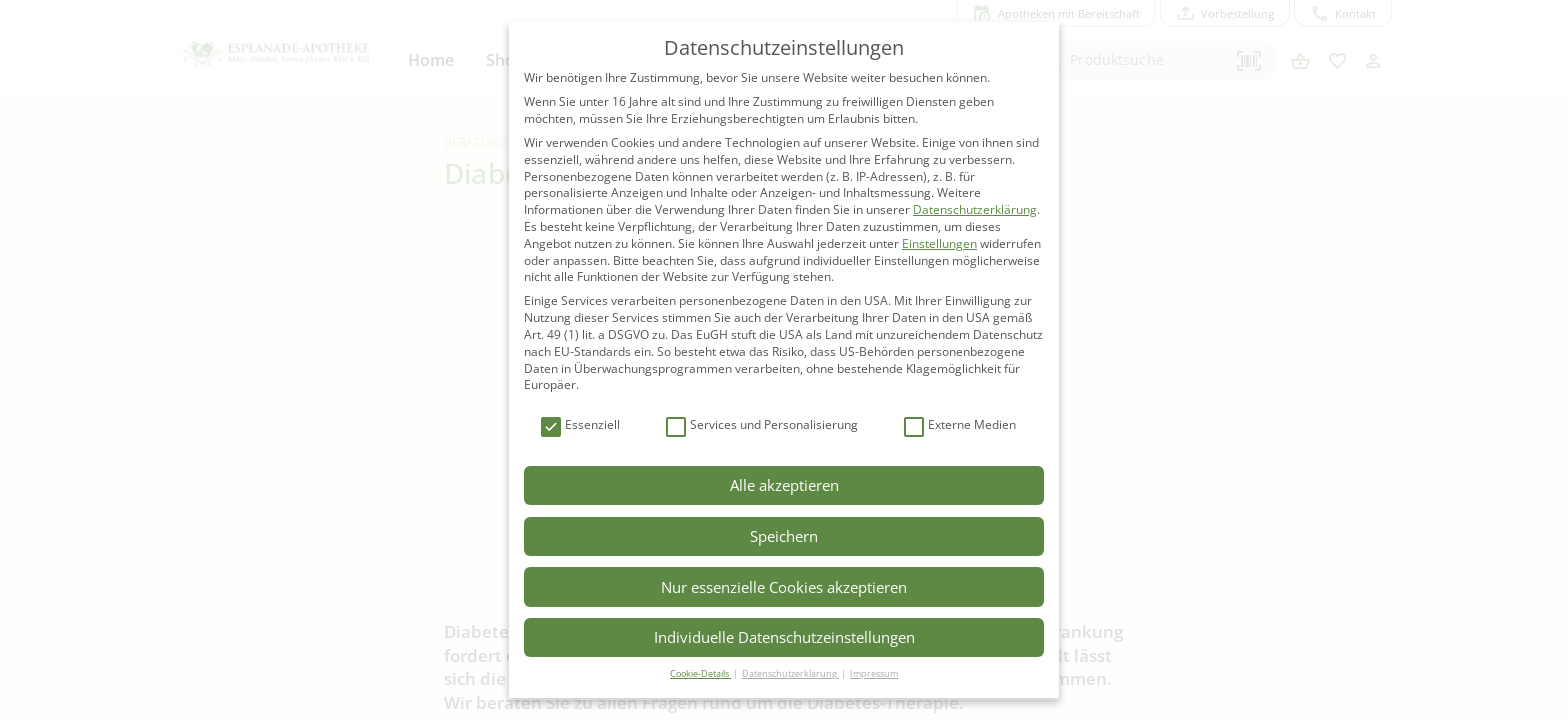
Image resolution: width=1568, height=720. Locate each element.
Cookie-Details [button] (700, 673)
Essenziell (580, 425)
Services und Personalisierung (762, 425)
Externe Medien (960, 425)
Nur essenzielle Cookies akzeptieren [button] (784, 587)
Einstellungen (939, 243)
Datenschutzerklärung (975, 209)
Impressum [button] (874, 673)
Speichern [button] (784, 536)
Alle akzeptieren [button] (784, 485)
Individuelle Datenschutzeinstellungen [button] (784, 637)
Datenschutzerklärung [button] (790, 673)
